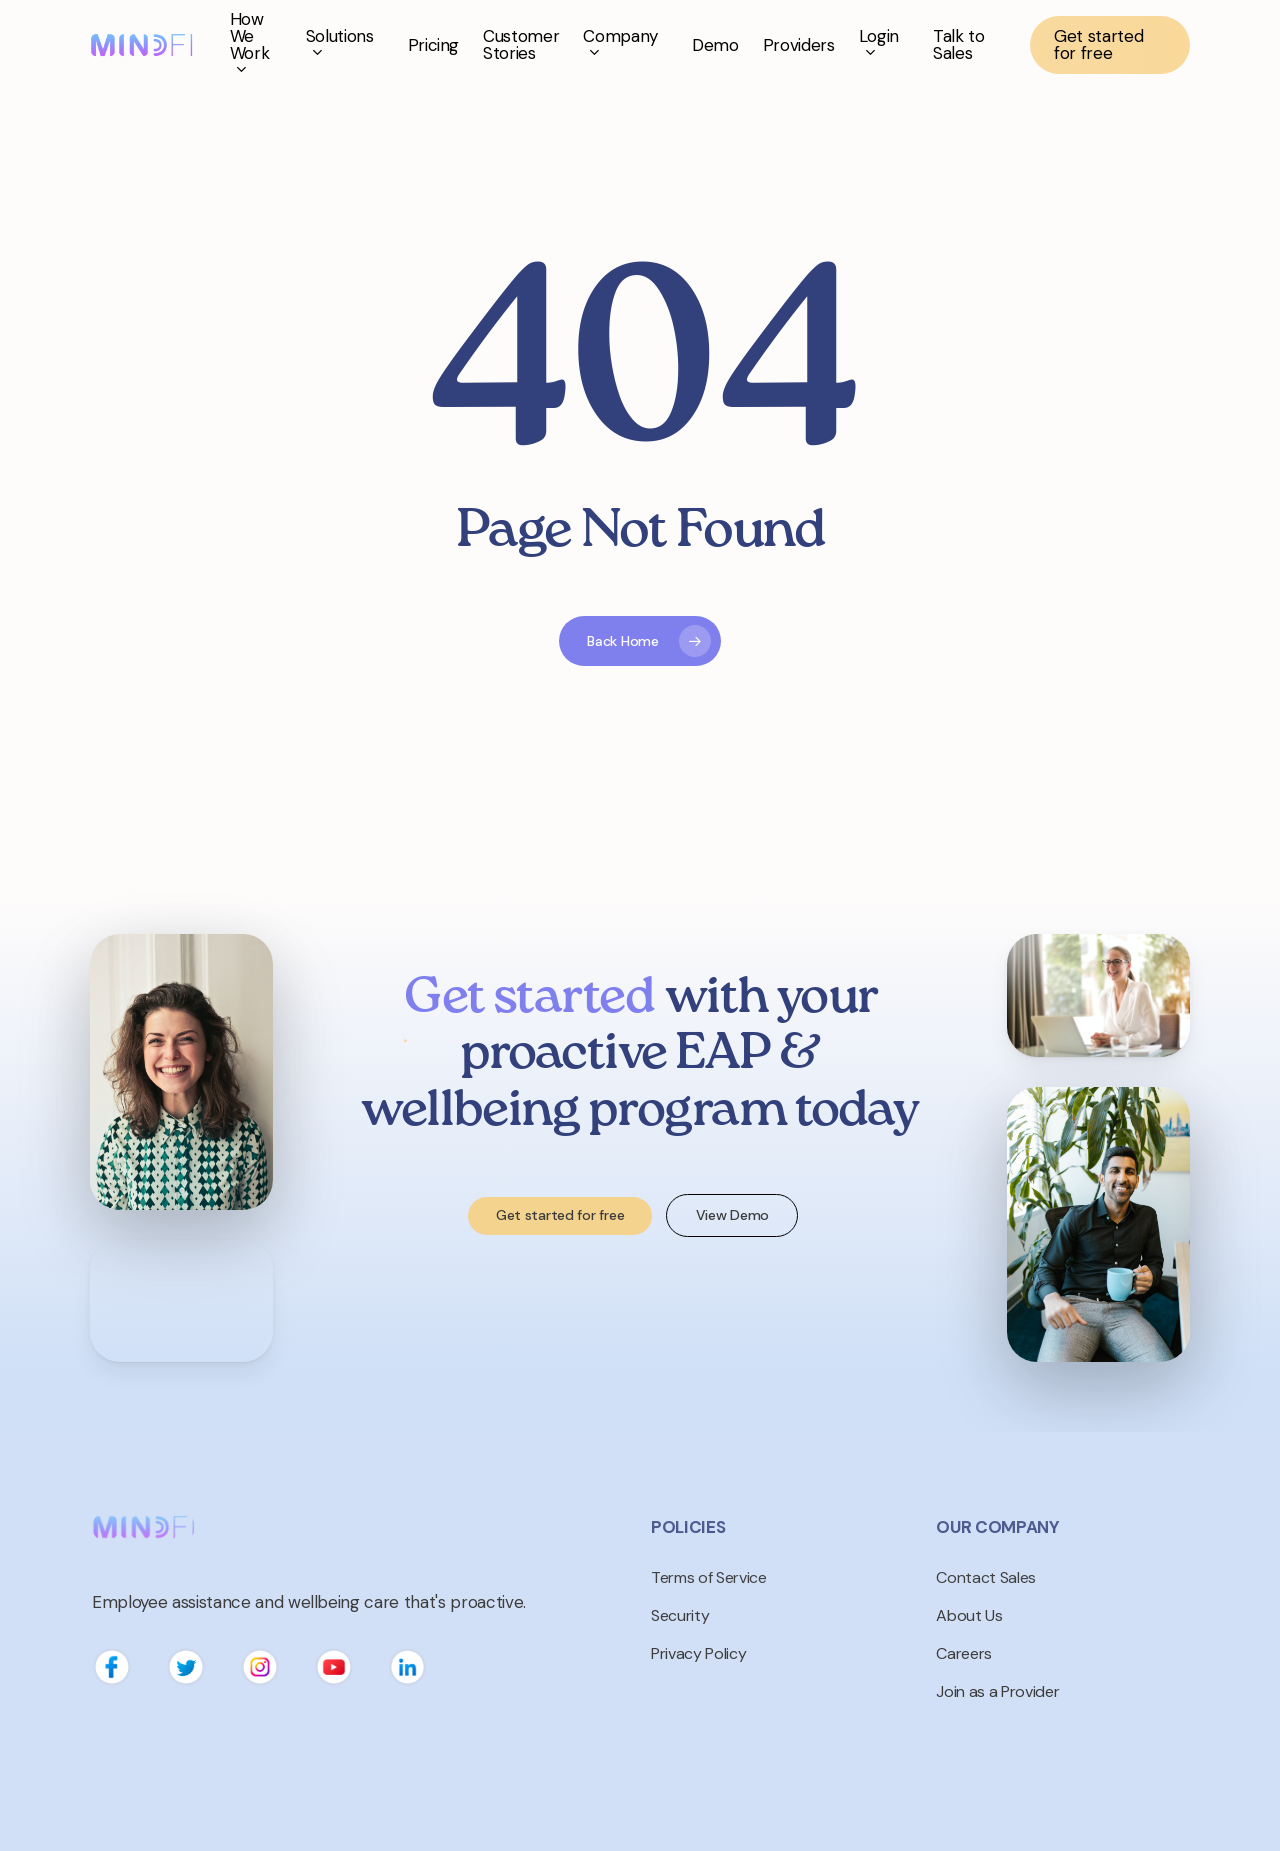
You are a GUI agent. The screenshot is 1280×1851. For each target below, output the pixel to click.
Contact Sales (986, 1577)
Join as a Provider (997, 1691)
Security (680, 1615)
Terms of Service (709, 1577)
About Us (969, 1615)
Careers (964, 1653)
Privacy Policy (698, 1653)
